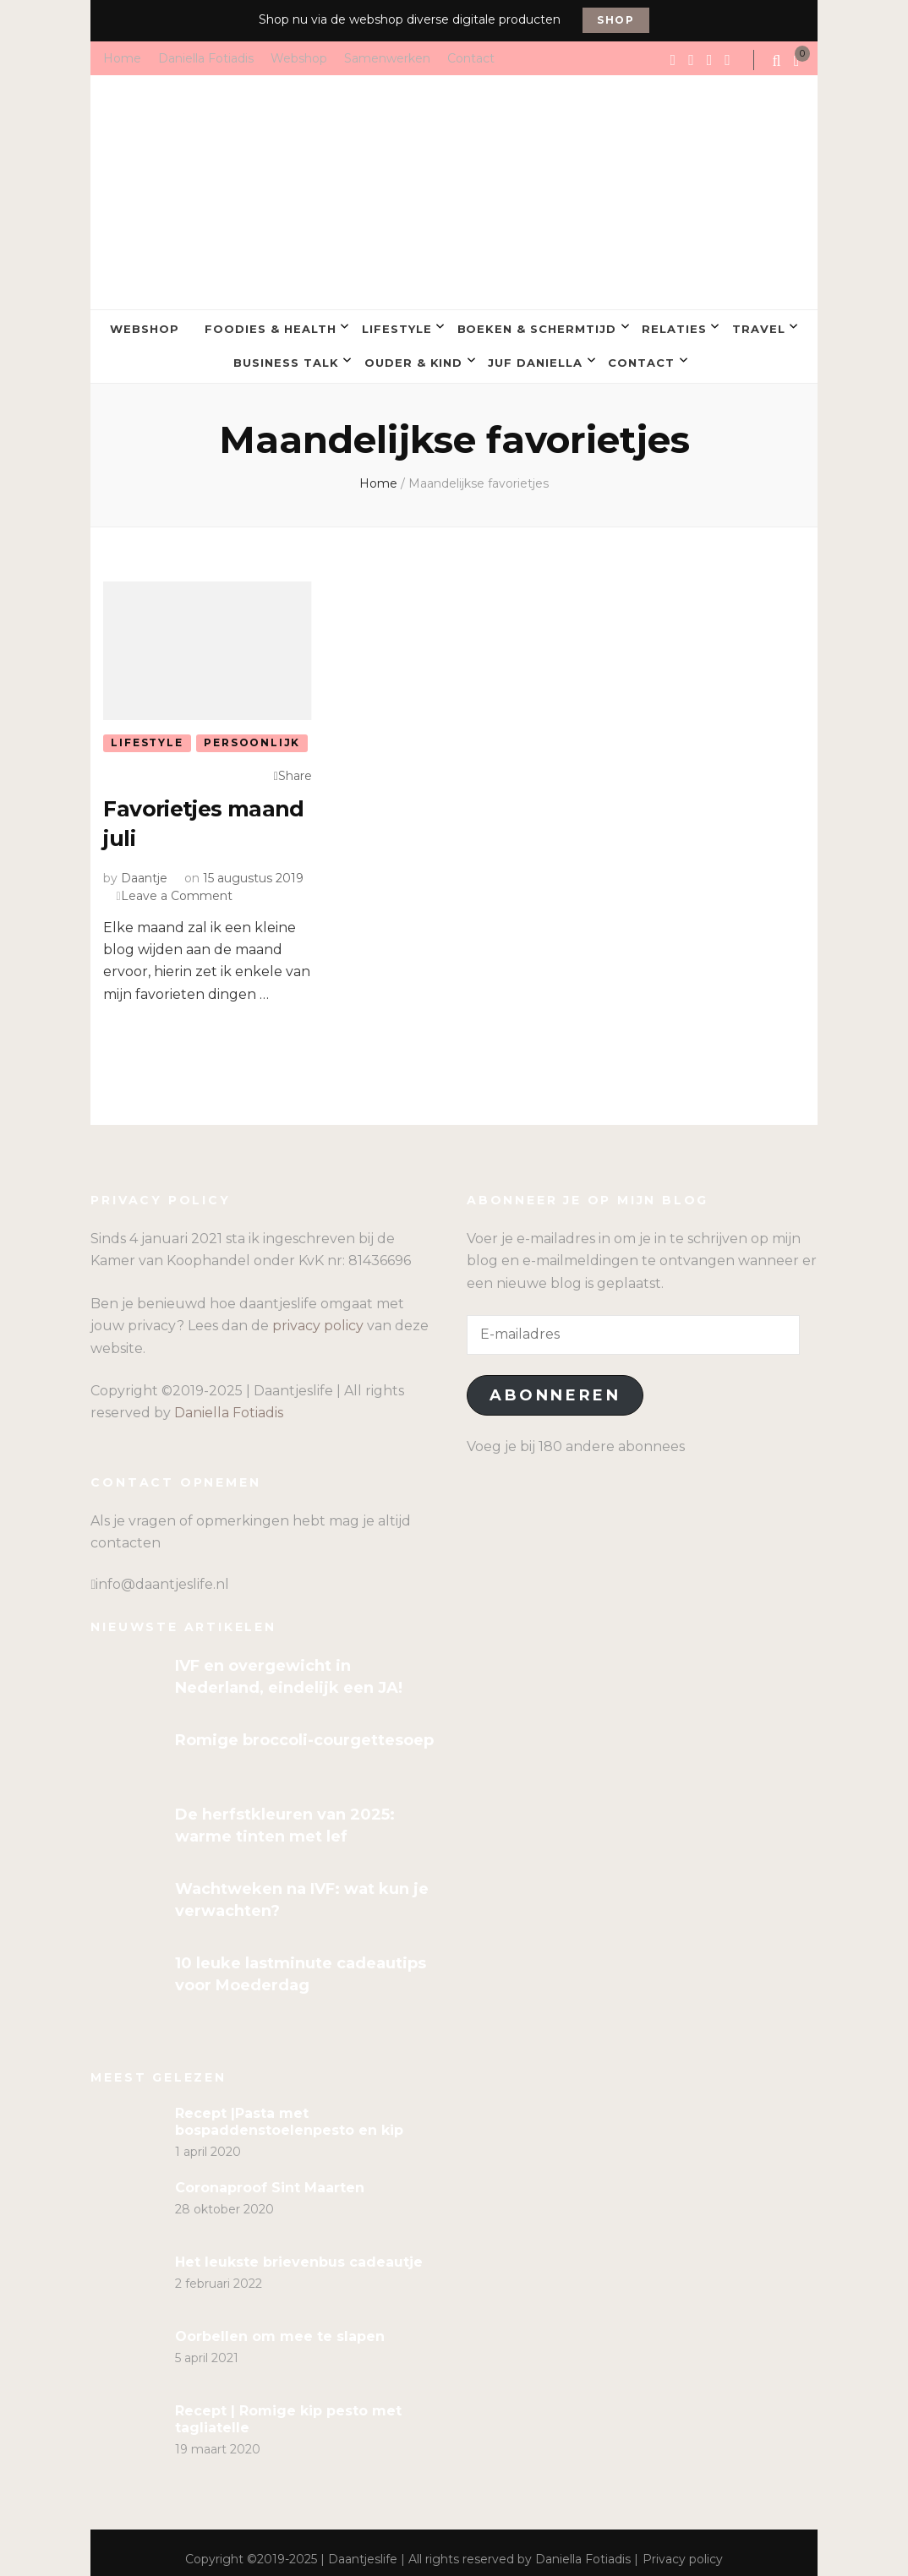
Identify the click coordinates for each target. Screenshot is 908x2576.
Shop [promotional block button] (616, 20)
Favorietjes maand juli (168, 810)
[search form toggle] (778, 60)
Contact (471, 57)
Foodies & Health (270, 326)
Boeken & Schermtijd (537, 326)
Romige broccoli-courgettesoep (304, 1727)
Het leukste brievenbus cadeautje (299, 2248)
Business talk (286, 354)
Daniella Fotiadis (206, 57)
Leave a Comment (176, 882)
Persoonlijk (252, 731)
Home (122, 57)
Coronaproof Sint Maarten (269, 2174)
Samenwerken (387, 57)
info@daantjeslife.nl (162, 1572)
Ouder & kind (413, 354)
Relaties (674, 326)
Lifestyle (397, 326)
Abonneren (555, 1382)
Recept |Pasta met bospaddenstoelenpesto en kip (289, 2108)
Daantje (144, 864)
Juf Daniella (535, 354)
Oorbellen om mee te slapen (280, 2323)
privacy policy (318, 1313)
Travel (758, 326)
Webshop (299, 57)
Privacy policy (683, 2545)
